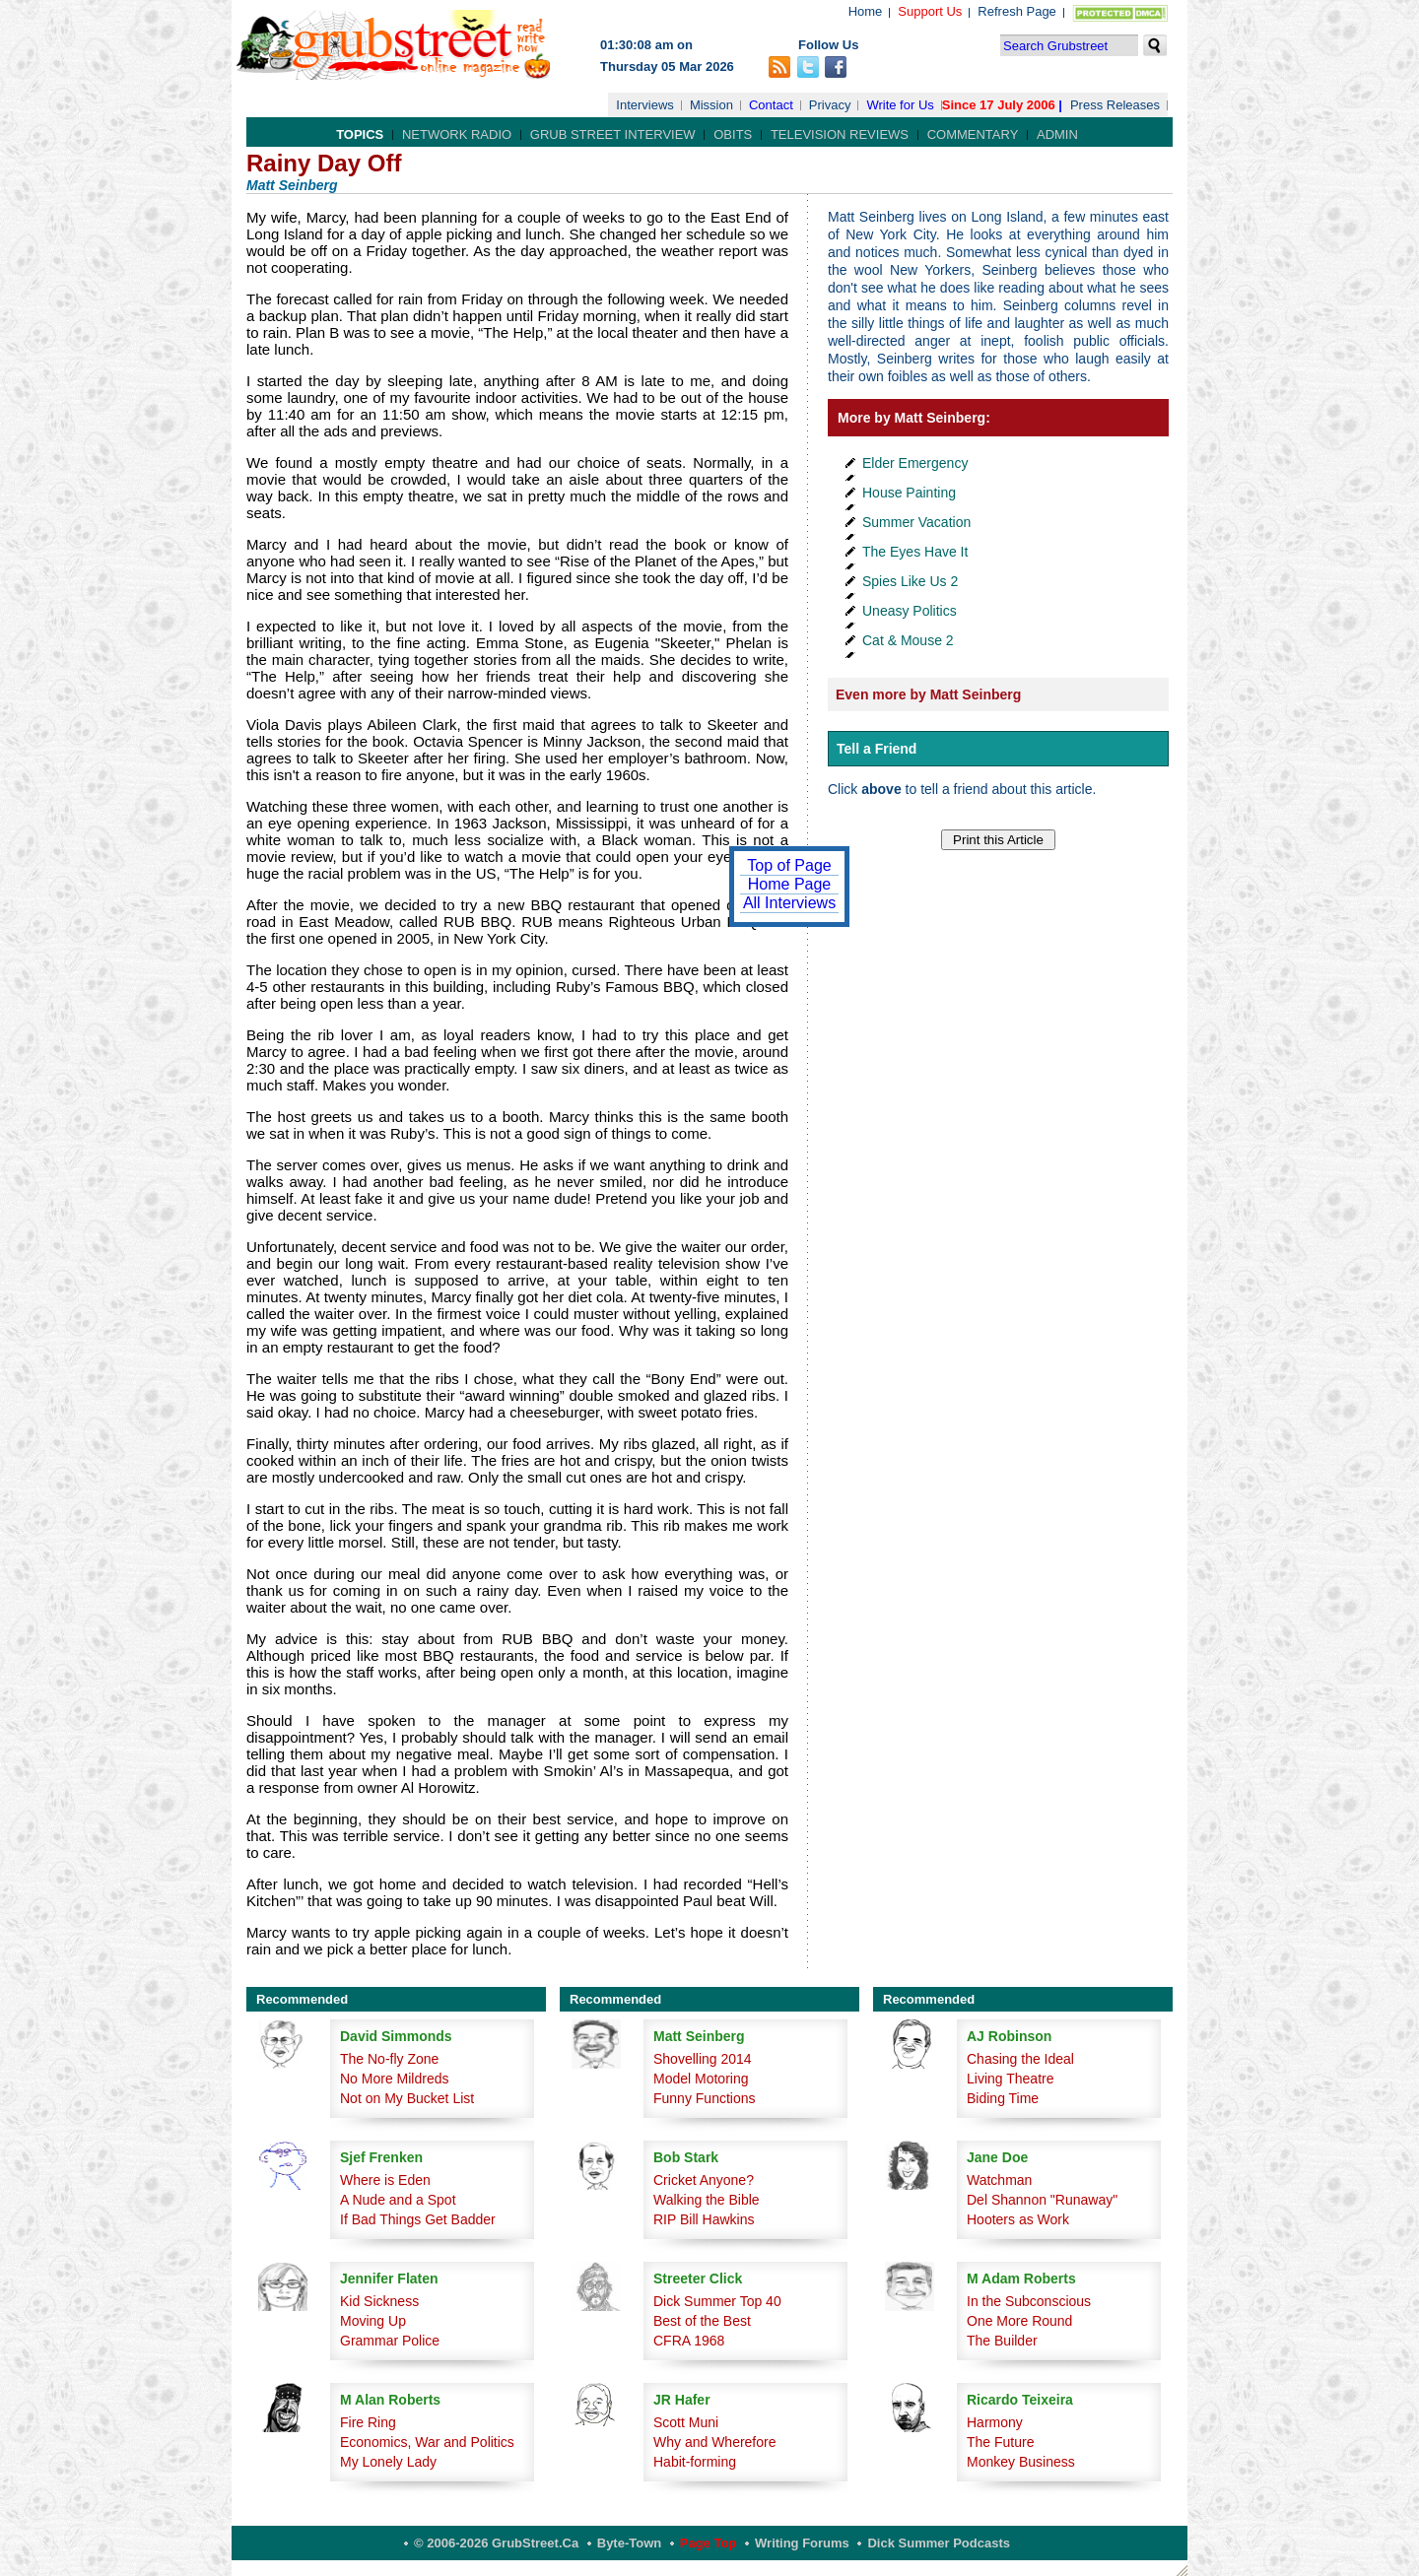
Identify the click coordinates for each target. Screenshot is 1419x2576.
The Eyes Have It (915, 552)
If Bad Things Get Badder (418, 2219)
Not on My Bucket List (407, 2098)
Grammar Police (389, 2340)
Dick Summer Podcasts (938, 2543)
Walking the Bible (706, 2200)
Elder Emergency (915, 463)
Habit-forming (694, 2462)
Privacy (830, 105)
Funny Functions (704, 2098)
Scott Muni (685, 2422)
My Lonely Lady (388, 2462)
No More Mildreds (394, 2078)
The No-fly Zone (389, 2059)
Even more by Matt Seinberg (928, 694)
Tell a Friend (876, 749)
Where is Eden (385, 2180)
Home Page (790, 884)
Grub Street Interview (613, 134)
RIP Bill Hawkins (703, 2219)
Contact (771, 105)
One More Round (1019, 2321)
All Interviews (789, 902)
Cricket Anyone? (703, 2180)
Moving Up (373, 2321)
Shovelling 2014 (702, 2059)
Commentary (973, 134)
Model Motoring (701, 2078)
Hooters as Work (1018, 2219)
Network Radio (456, 134)
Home (865, 11)
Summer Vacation (916, 522)
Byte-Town (629, 2543)
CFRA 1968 (688, 2340)
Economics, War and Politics (427, 2442)
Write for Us (899, 105)
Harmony (995, 2422)
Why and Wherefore (715, 2442)
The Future (1000, 2442)
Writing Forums (802, 2543)
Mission (711, 105)
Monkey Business (1021, 2462)
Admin (1057, 134)
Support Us (930, 11)
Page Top (708, 2543)
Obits (732, 134)
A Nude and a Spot (398, 2200)
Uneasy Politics (909, 611)
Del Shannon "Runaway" (1042, 2200)
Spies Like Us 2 (910, 581)
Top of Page (789, 865)
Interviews (645, 105)
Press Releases (1115, 105)
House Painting (909, 492)
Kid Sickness (379, 2301)
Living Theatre (1010, 2078)
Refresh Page (1017, 11)
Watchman (999, 2180)
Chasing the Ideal (1020, 2059)
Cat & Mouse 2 (908, 640)
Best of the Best (702, 2321)
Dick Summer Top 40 (717, 2301)
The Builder (1002, 2340)
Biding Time (1003, 2098)
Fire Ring (368, 2422)
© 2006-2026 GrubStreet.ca (496, 2543)
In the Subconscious (1029, 2301)
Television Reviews (840, 134)
